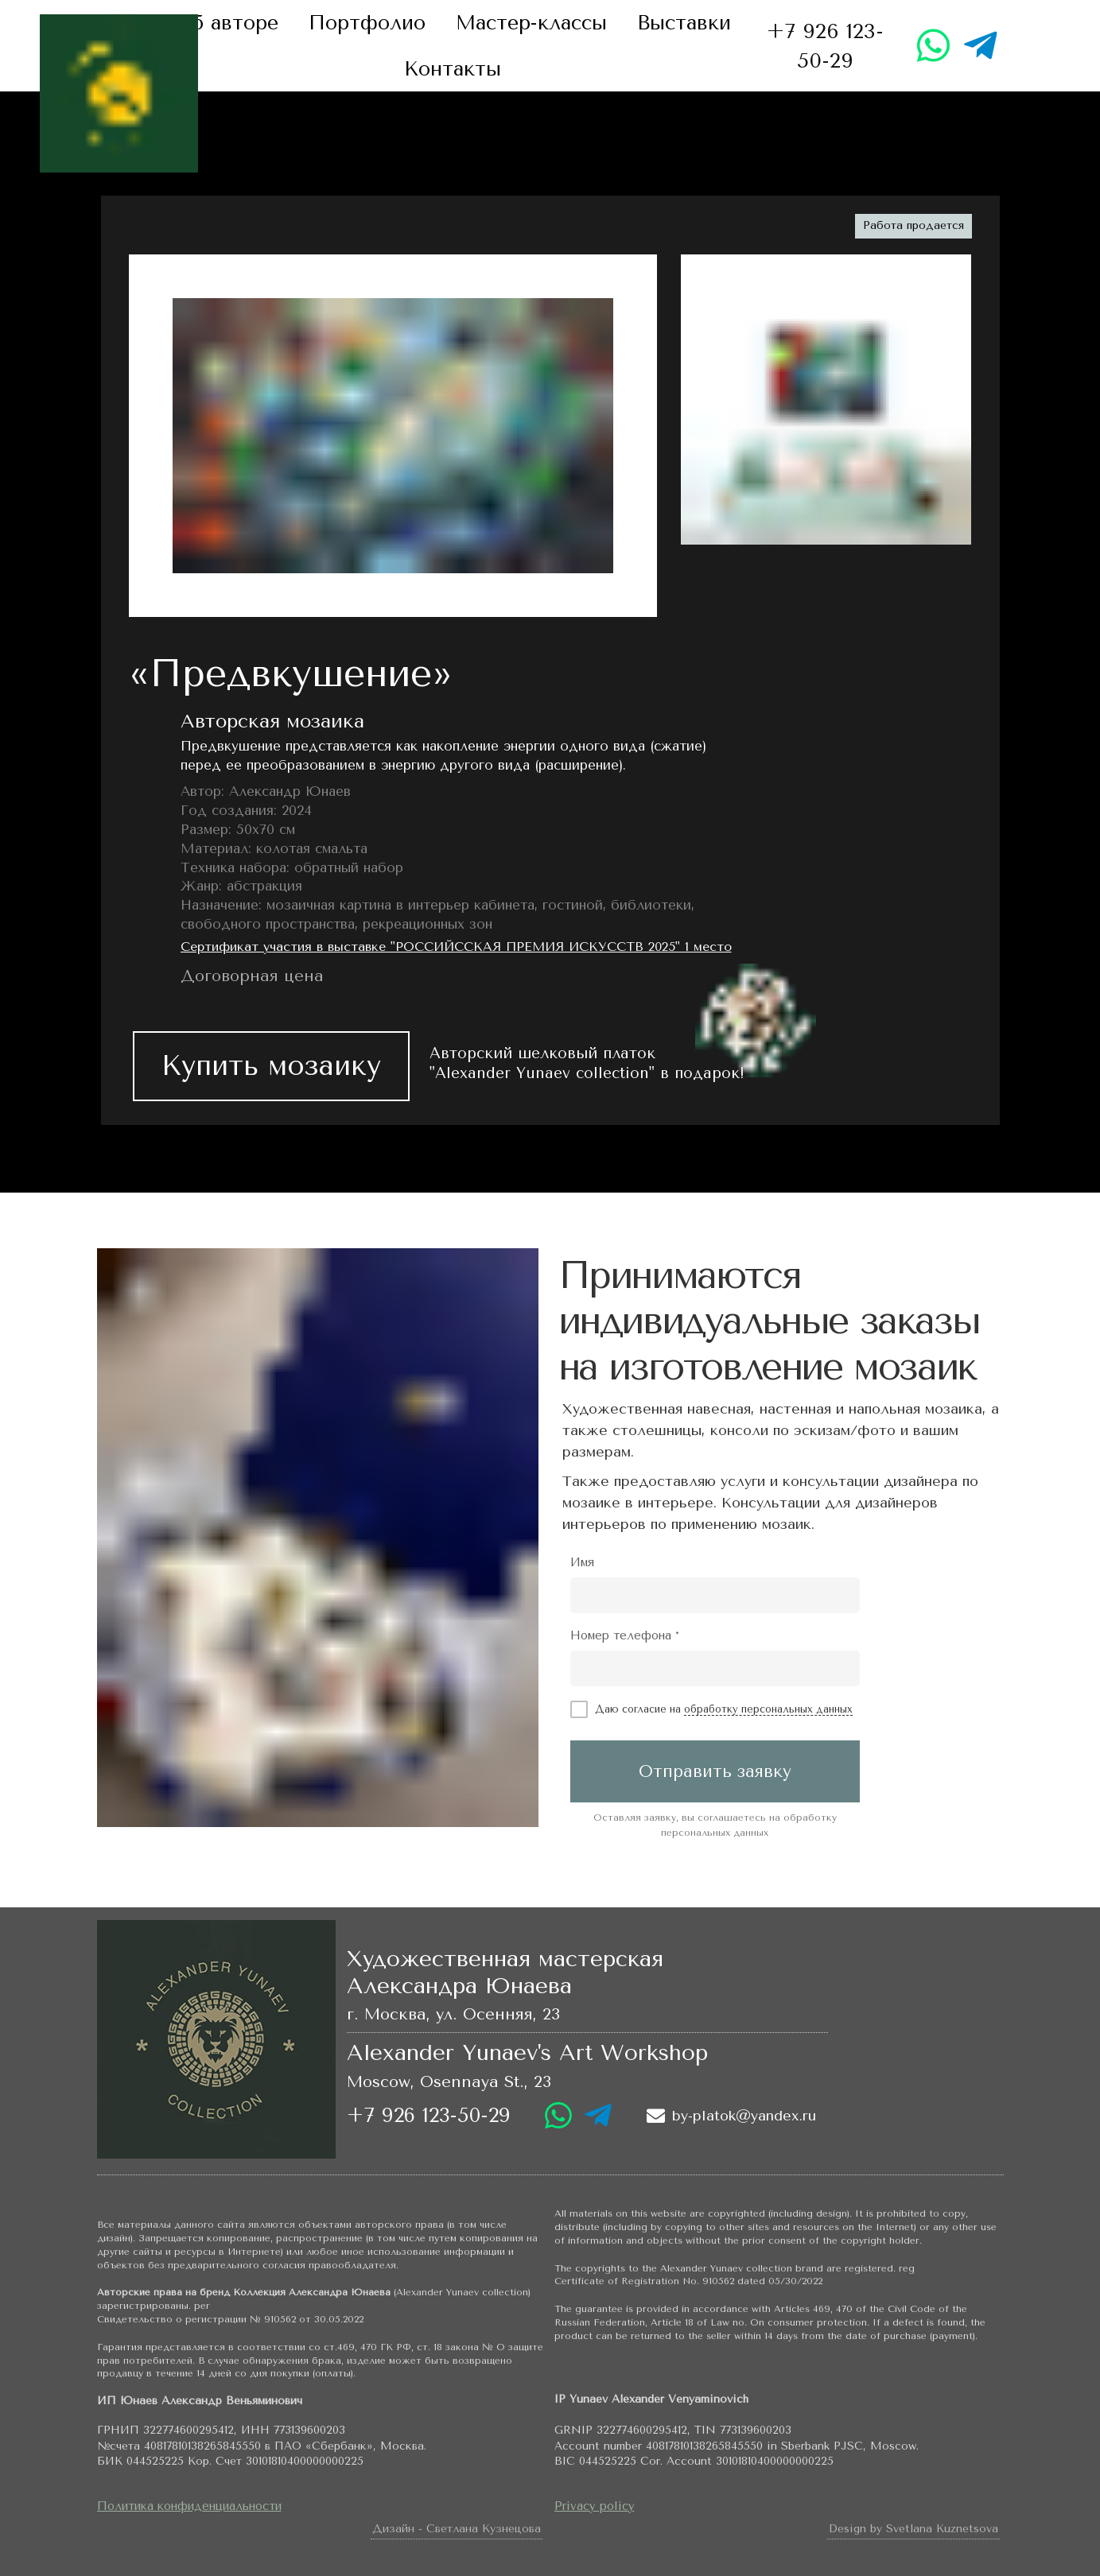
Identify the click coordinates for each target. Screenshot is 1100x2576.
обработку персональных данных (768, 1709)
